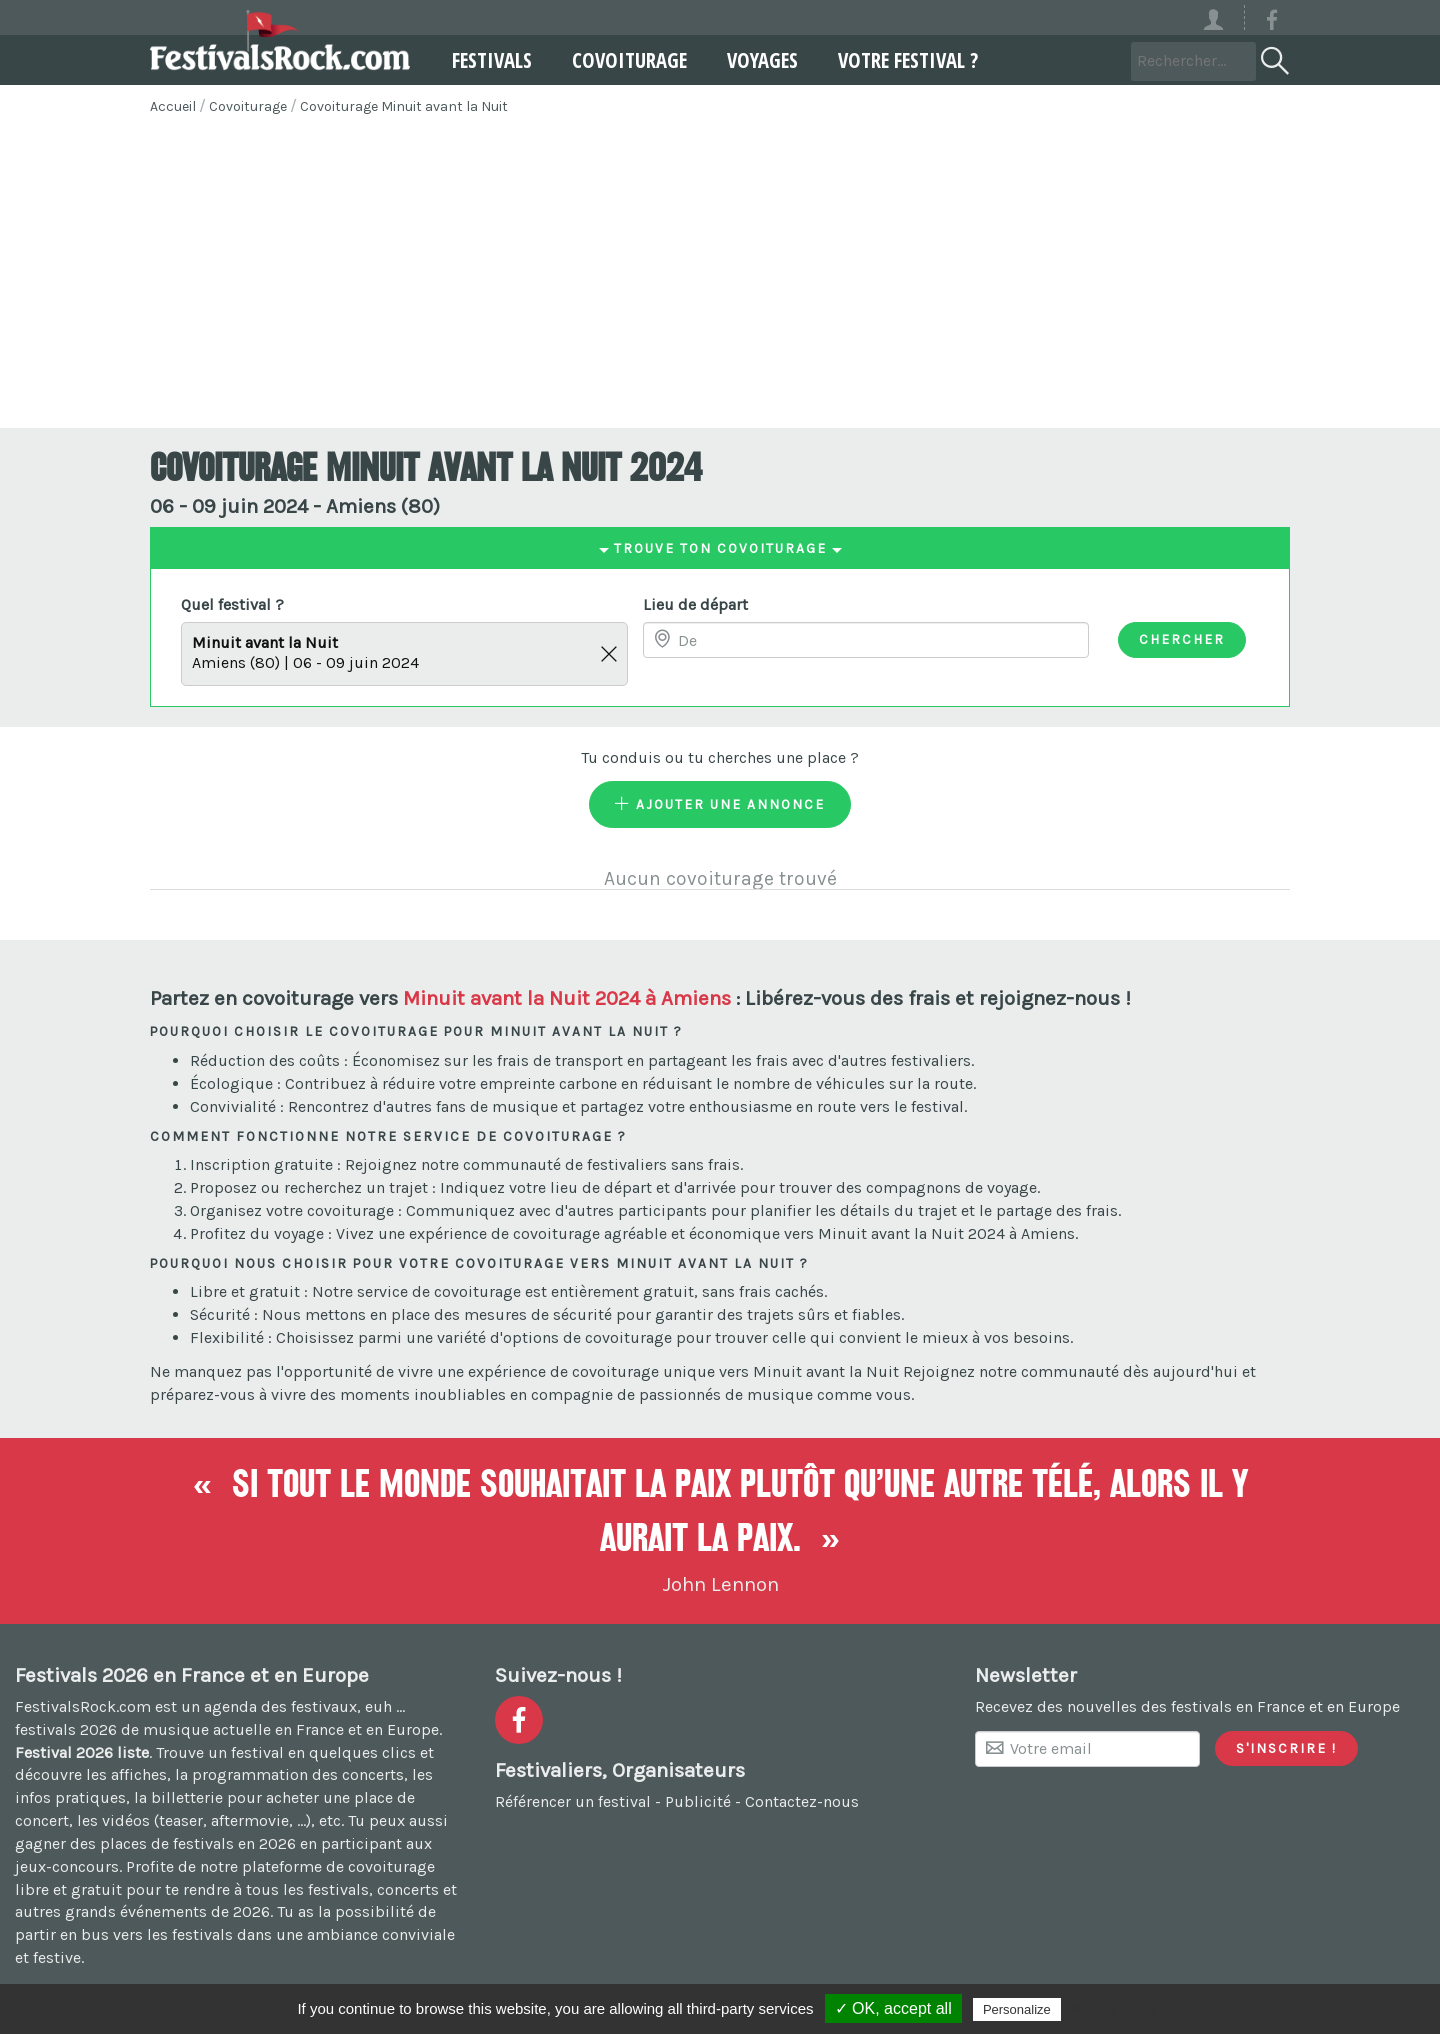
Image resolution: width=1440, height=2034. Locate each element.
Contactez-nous (802, 1801)
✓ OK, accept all (893, 2008)
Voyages (760, 60)
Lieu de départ (695, 604)
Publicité (698, 1801)
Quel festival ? (232, 604)
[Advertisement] (720, 278)
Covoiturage (627, 60)
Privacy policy (1114, 2009)
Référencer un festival (573, 1801)
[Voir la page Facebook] (1272, 23)
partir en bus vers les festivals (124, 1934)
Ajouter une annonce (720, 804)
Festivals (490, 60)
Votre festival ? (906, 60)
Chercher (1182, 639)
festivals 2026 (66, 1729)
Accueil (173, 106)
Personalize (1017, 2009)
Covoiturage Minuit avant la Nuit (404, 106)
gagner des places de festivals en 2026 (155, 1843)
